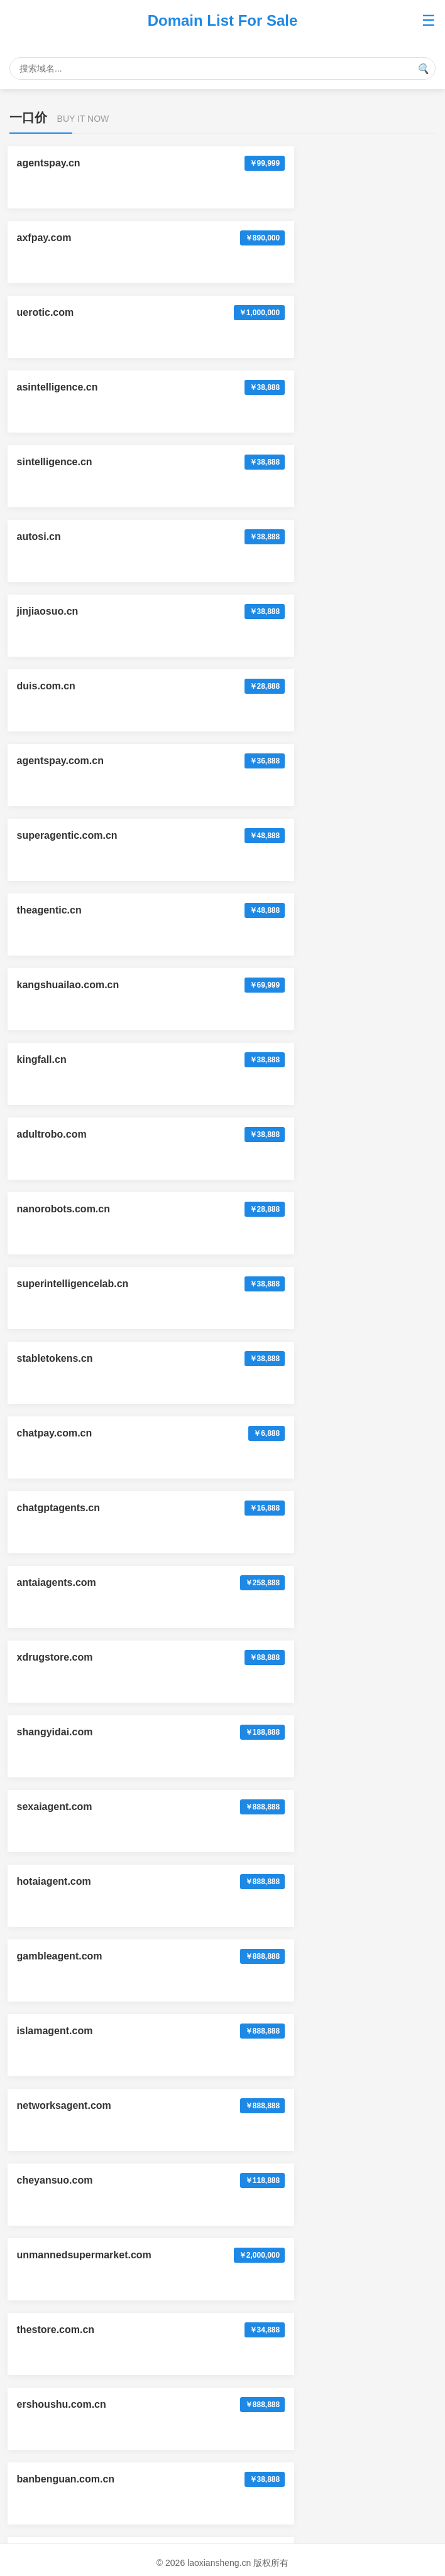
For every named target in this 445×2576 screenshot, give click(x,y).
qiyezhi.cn (262, 2312)
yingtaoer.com (53, 2312)
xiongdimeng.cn (57, 2386)
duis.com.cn (267, 387)
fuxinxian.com (53, 1358)
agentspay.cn (50, 163)
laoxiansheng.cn (277, 1714)
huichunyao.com (278, 2088)
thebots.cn (44, 1490)
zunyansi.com (52, 2013)
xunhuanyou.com (60, 2088)
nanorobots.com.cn (65, 686)
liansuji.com (267, 2162)
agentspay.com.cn (62, 461)
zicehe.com (265, 2013)
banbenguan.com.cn (287, 1283)
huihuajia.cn (267, 1863)
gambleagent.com (61, 1059)
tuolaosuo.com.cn (62, 1863)
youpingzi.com (54, 2162)
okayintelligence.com (289, 1490)
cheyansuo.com (276, 1134)
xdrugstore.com (57, 910)
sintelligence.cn (56, 312)
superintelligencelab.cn (294, 686)
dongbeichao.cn (57, 1565)
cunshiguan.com (278, 2237)
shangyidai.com (276, 910)
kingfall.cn (44, 611)
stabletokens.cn (57, 760)
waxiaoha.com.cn (280, 1639)
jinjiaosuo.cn (49, 387)
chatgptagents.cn (60, 835)
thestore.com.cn (277, 1209)
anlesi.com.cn (271, 1938)
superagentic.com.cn (288, 461)
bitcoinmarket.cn (59, 1938)
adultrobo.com (273, 611)
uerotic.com (47, 237)
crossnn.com (269, 1789)
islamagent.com (276, 1059)
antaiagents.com (277, 835)
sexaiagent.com (56, 984)
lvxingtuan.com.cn (63, 2237)
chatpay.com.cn (276, 760)
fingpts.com (266, 1358)
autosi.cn (260, 312)
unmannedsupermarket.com (86, 1209)
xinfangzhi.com (274, 2461)
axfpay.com (265, 163)
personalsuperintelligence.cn (88, 1789)
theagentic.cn (51, 536)
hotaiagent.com (275, 984)
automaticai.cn (273, 1565)
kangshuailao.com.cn (289, 536)
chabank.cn (46, 1639)
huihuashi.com (54, 2461)
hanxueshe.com (276, 2386)
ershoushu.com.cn (63, 1283)
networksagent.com (66, 1134)
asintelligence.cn (278, 237)
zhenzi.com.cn (53, 1714)
